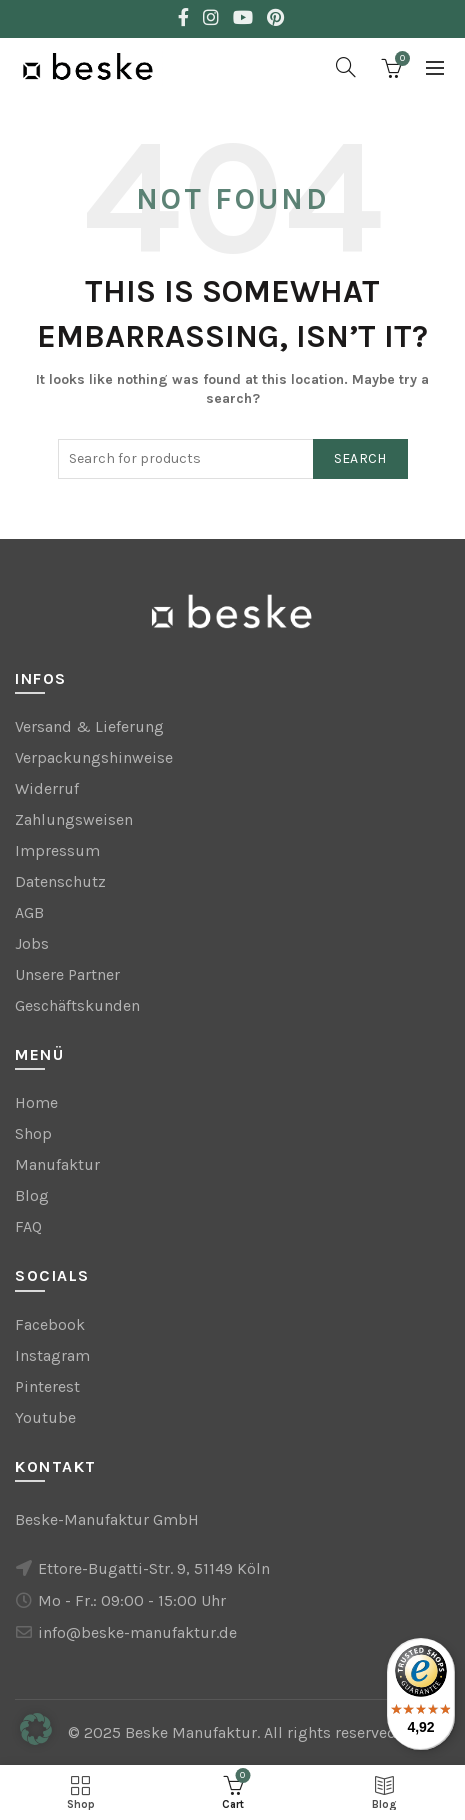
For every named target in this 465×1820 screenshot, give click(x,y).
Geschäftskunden (77, 1005)
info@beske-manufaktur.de (137, 1632)
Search (360, 458)
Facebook (50, 1324)
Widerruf (47, 788)
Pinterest (47, 1386)
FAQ (28, 1226)
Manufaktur (57, 1164)
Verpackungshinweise (94, 757)
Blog (32, 1195)
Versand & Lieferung (89, 726)
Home (36, 1102)
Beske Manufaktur (191, 1732)
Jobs (32, 943)
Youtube (45, 1417)
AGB (29, 912)
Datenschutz (60, 881)
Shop (33, 1133)
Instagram (52, 1355)
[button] (36, 1729)
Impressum (57, 850)
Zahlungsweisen (74, 819)
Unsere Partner (67, 974)
